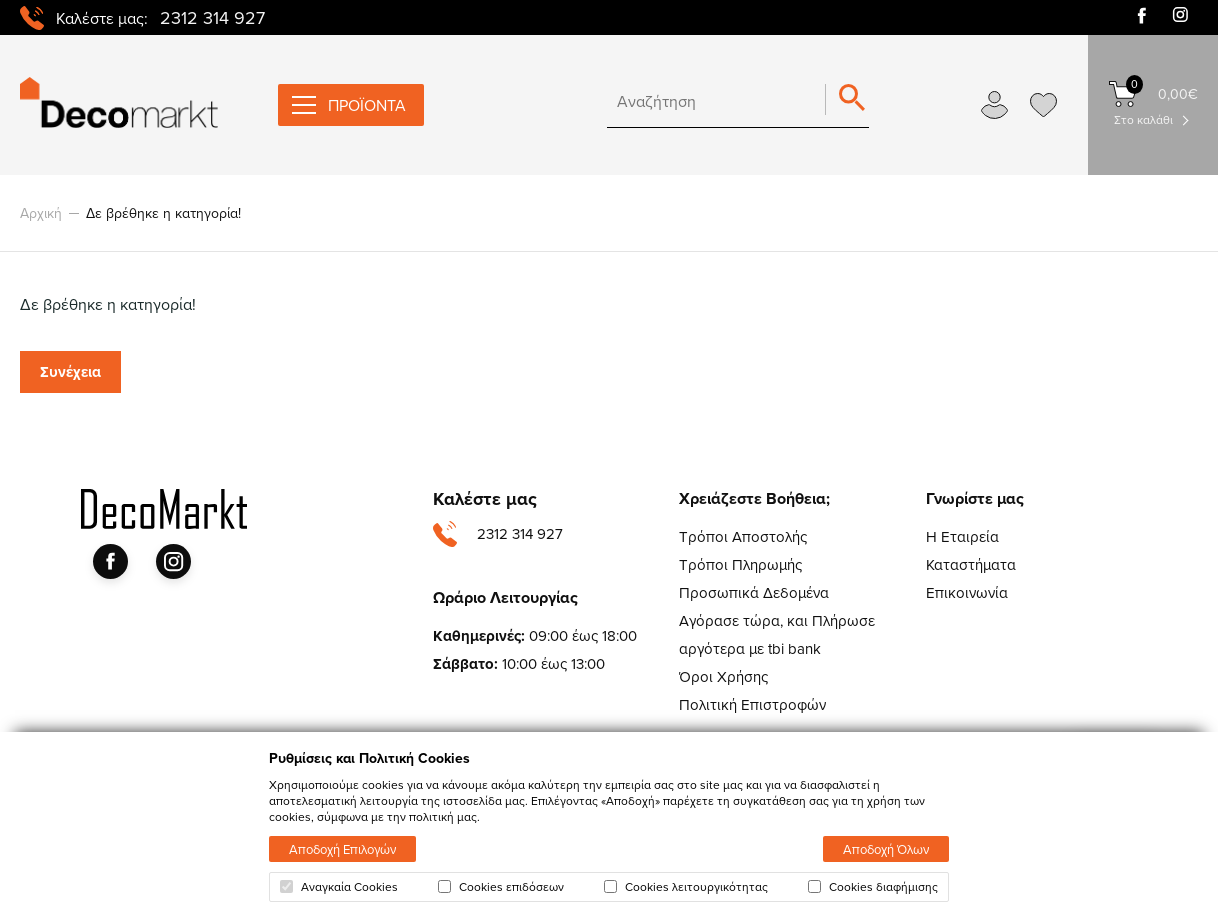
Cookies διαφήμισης (873, 887)
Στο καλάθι (1143, 119)
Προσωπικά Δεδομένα (754, 592)
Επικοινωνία (967, 592)
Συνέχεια (70, 372)
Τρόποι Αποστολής (743, 536)
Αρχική (41, 213)
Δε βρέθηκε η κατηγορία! (163, 213)
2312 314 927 (212, 17)
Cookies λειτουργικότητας (686, 887)
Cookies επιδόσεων (501, 887)
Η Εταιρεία (962, 536)
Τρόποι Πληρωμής (740, 564)
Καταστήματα (971, 564)
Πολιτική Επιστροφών (752, 704)
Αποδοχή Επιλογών (342, 849)
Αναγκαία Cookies (339, 887)
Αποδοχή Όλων (886, 849)
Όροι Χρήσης (723, 676)
